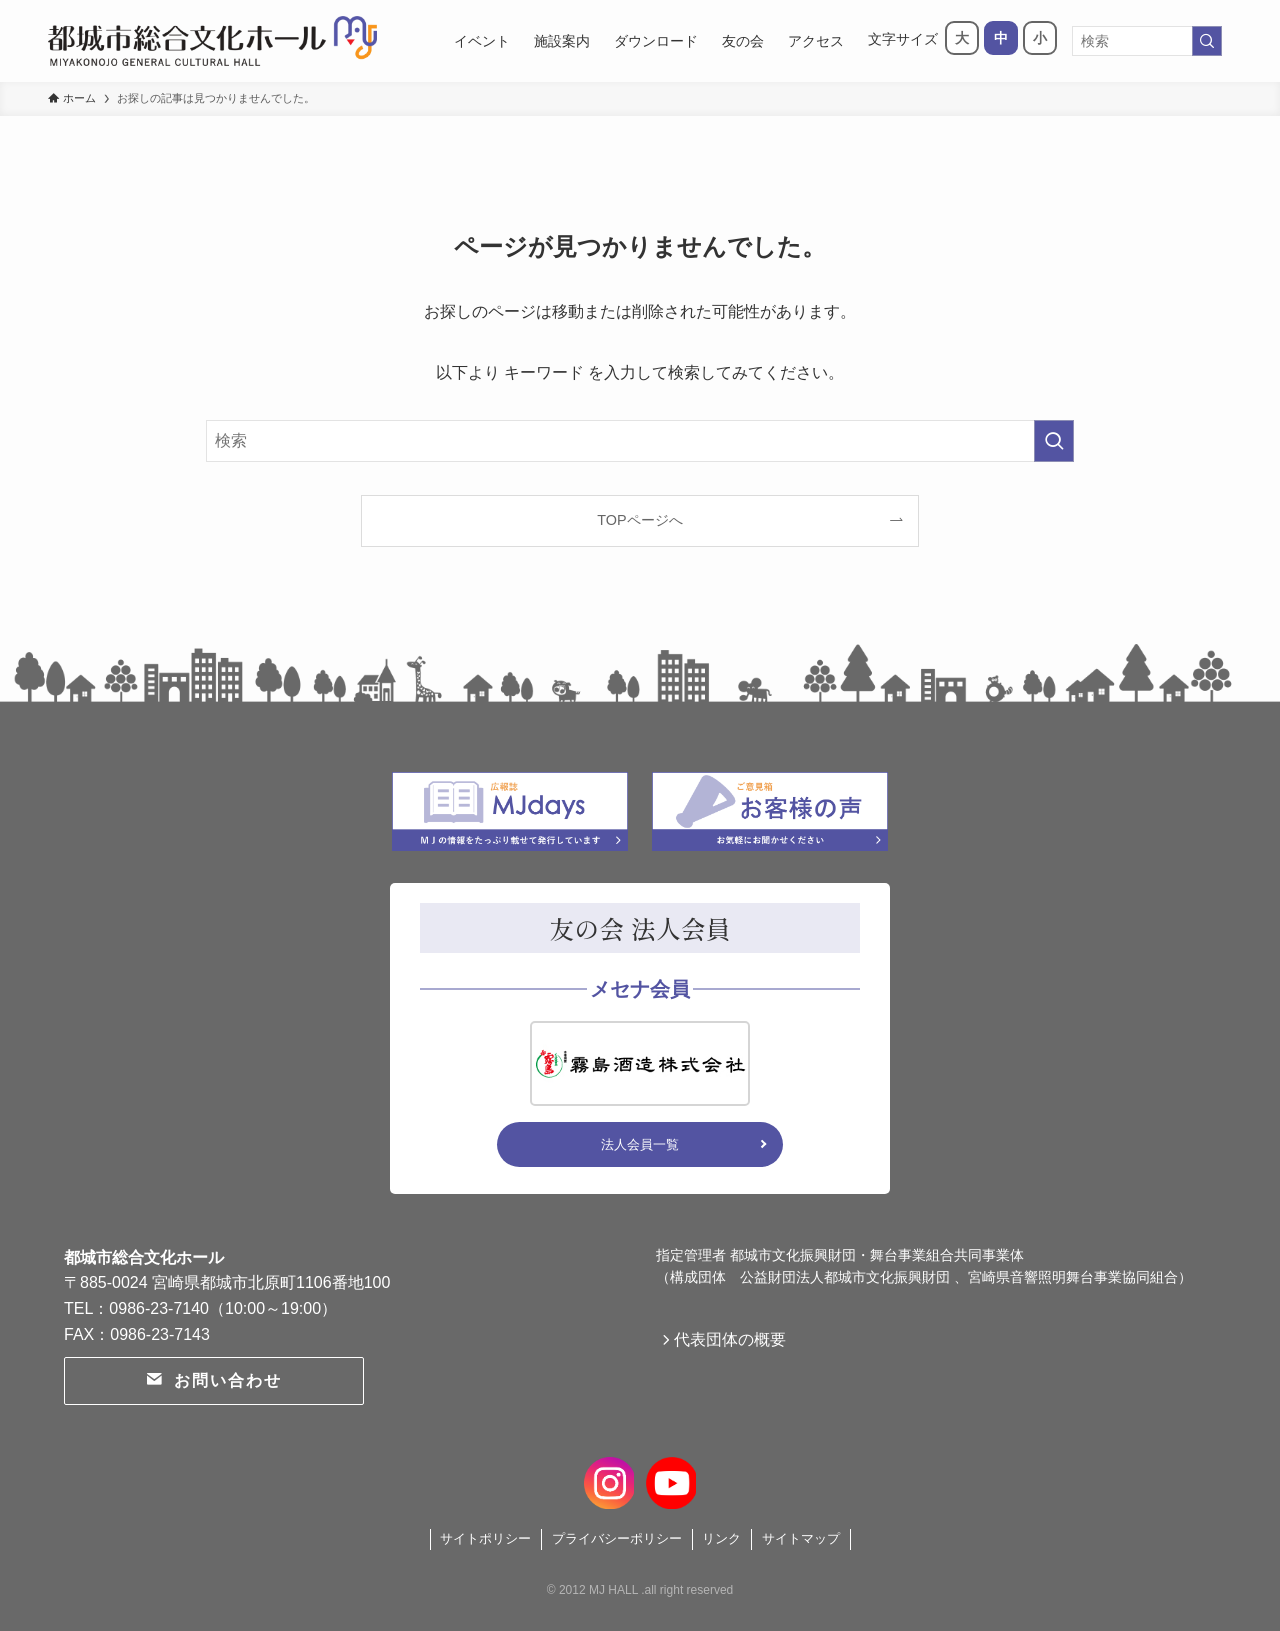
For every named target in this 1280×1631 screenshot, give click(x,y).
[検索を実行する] (1207, 41)
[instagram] (610, 1480)
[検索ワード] (1147, 41)
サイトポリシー (485, 1538)
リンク (721, 1538)
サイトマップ (801, 1538)
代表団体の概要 (736, 1342)
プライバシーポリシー (617, 1538)
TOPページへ (639, 520)
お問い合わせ (213, 1380)
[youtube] (670, 1480)
